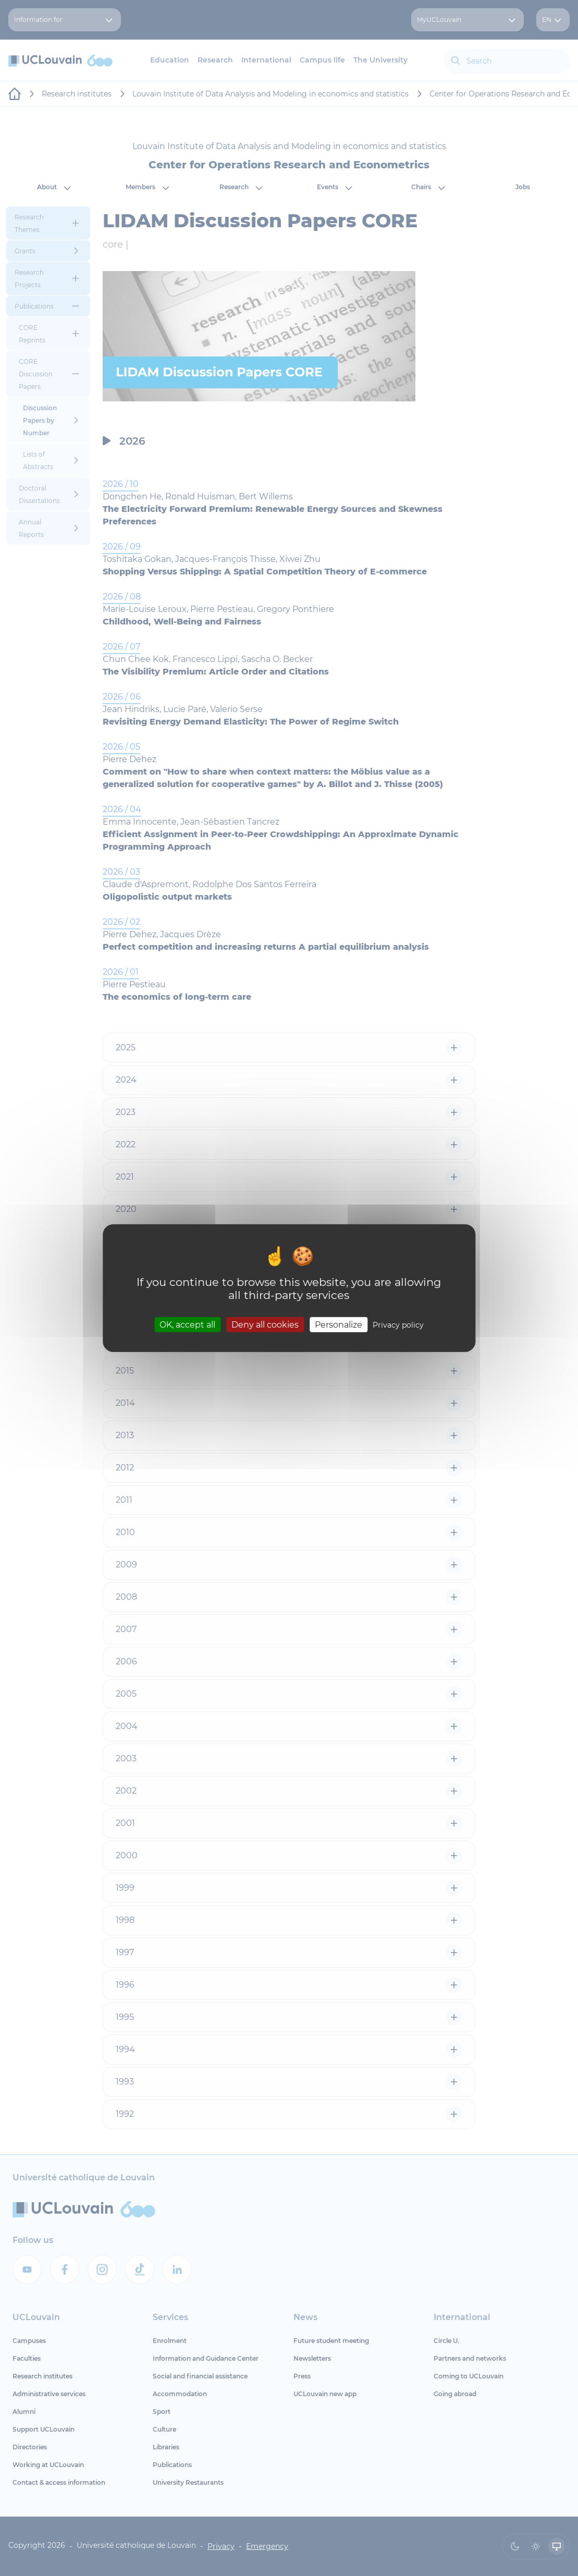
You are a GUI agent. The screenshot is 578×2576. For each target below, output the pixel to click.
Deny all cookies (265, 1324)
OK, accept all (187, 1324)
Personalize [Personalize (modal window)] (338, 1324)
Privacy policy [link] (398, 1324)
